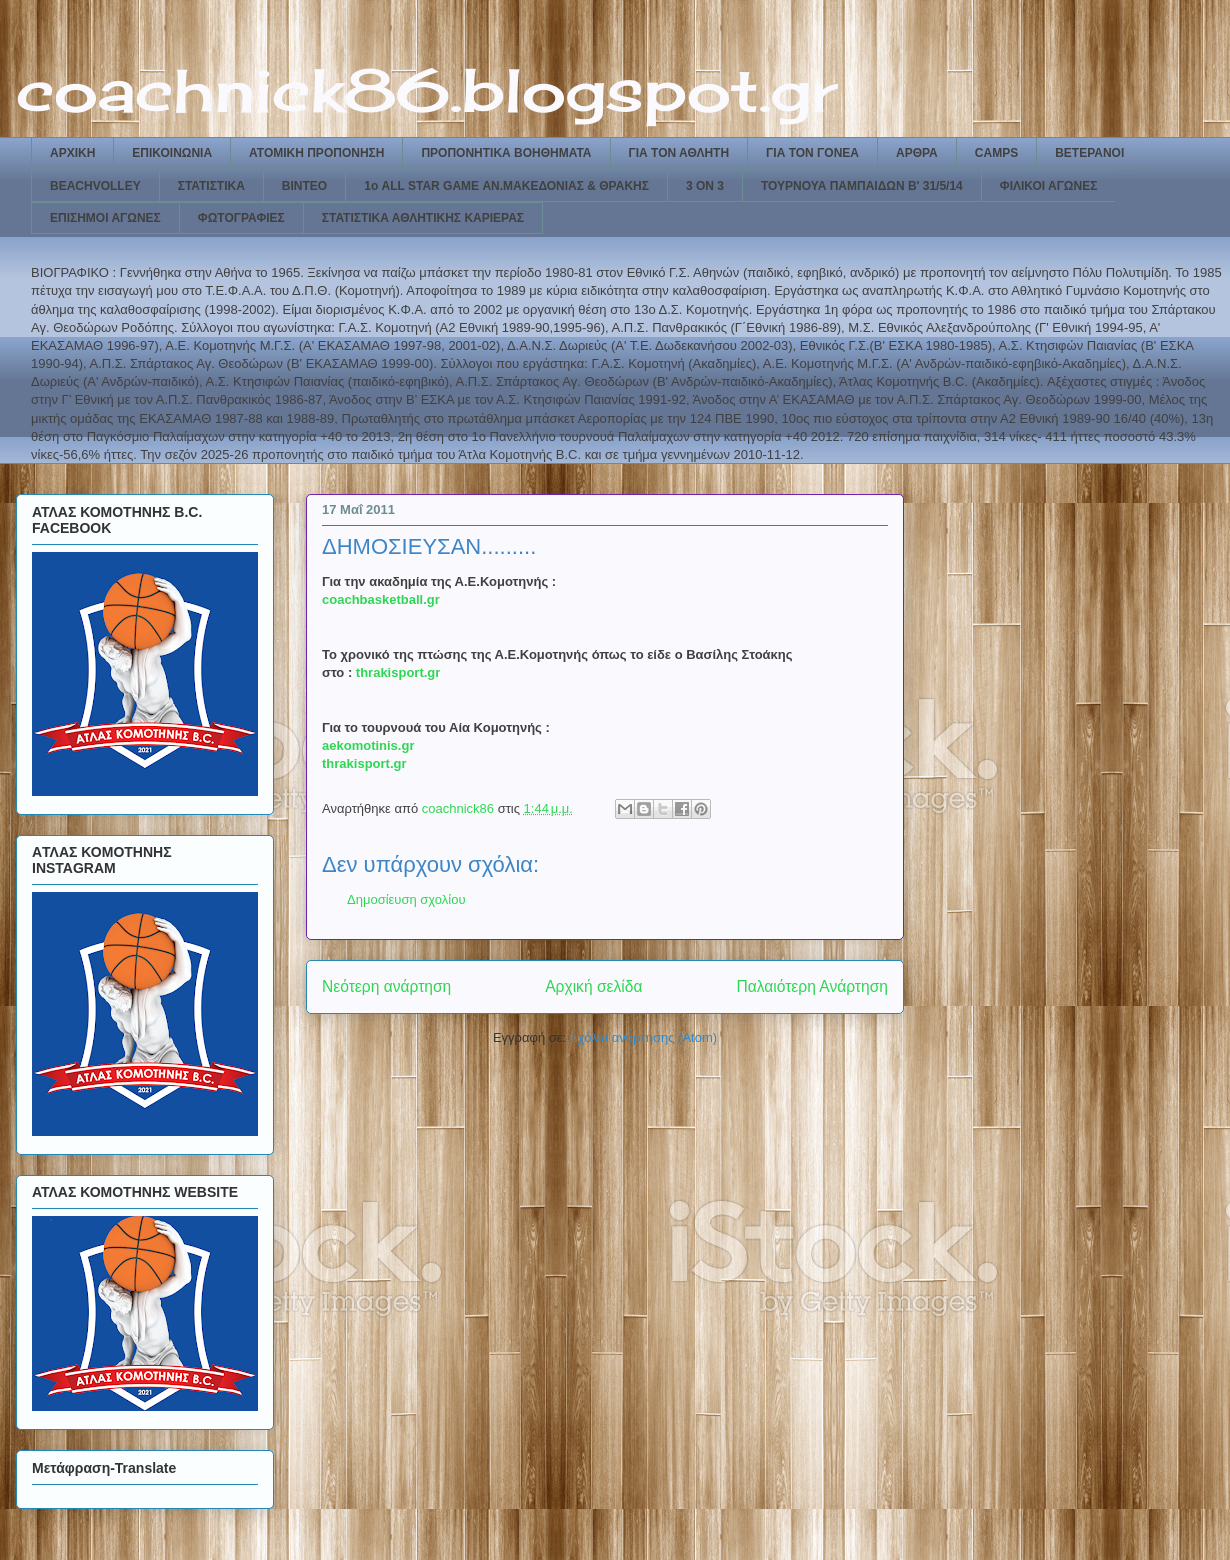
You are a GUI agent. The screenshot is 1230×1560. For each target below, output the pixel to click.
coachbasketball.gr (381, 599)
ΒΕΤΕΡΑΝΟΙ (1089, 153)
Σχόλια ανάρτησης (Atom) (643, 1037)
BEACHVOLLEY (95, 186)
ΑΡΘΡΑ (917, 153)
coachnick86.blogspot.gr (426, 89)
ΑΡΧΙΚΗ (72, 153)
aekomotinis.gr (368, 745)
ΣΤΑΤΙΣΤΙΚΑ (211, 186)
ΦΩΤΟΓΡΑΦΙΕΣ (241, 218)
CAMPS (996, 153)
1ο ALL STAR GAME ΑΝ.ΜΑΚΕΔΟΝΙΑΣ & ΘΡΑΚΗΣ (506, 186)
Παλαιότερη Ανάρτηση (812, 986)
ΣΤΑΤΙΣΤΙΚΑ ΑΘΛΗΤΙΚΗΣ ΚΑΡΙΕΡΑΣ (423, 218)
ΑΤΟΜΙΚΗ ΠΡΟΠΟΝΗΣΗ (316, 153)
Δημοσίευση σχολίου (406, 899)
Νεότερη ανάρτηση (386, 986)
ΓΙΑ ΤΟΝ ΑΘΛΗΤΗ (679, 153)
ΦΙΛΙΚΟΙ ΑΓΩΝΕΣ (1049, 186)
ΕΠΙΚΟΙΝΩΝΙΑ (172, 153)
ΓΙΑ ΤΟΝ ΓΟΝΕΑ (812, 153)
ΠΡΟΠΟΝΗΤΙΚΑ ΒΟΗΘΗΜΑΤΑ (506, 153)
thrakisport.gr (398, 672)
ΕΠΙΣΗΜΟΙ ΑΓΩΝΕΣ (105, 218)
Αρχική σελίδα (593, 986)
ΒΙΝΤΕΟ (304, 186)
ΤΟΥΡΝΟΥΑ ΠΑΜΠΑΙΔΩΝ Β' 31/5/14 (862, 186)
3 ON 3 (705, 186)
